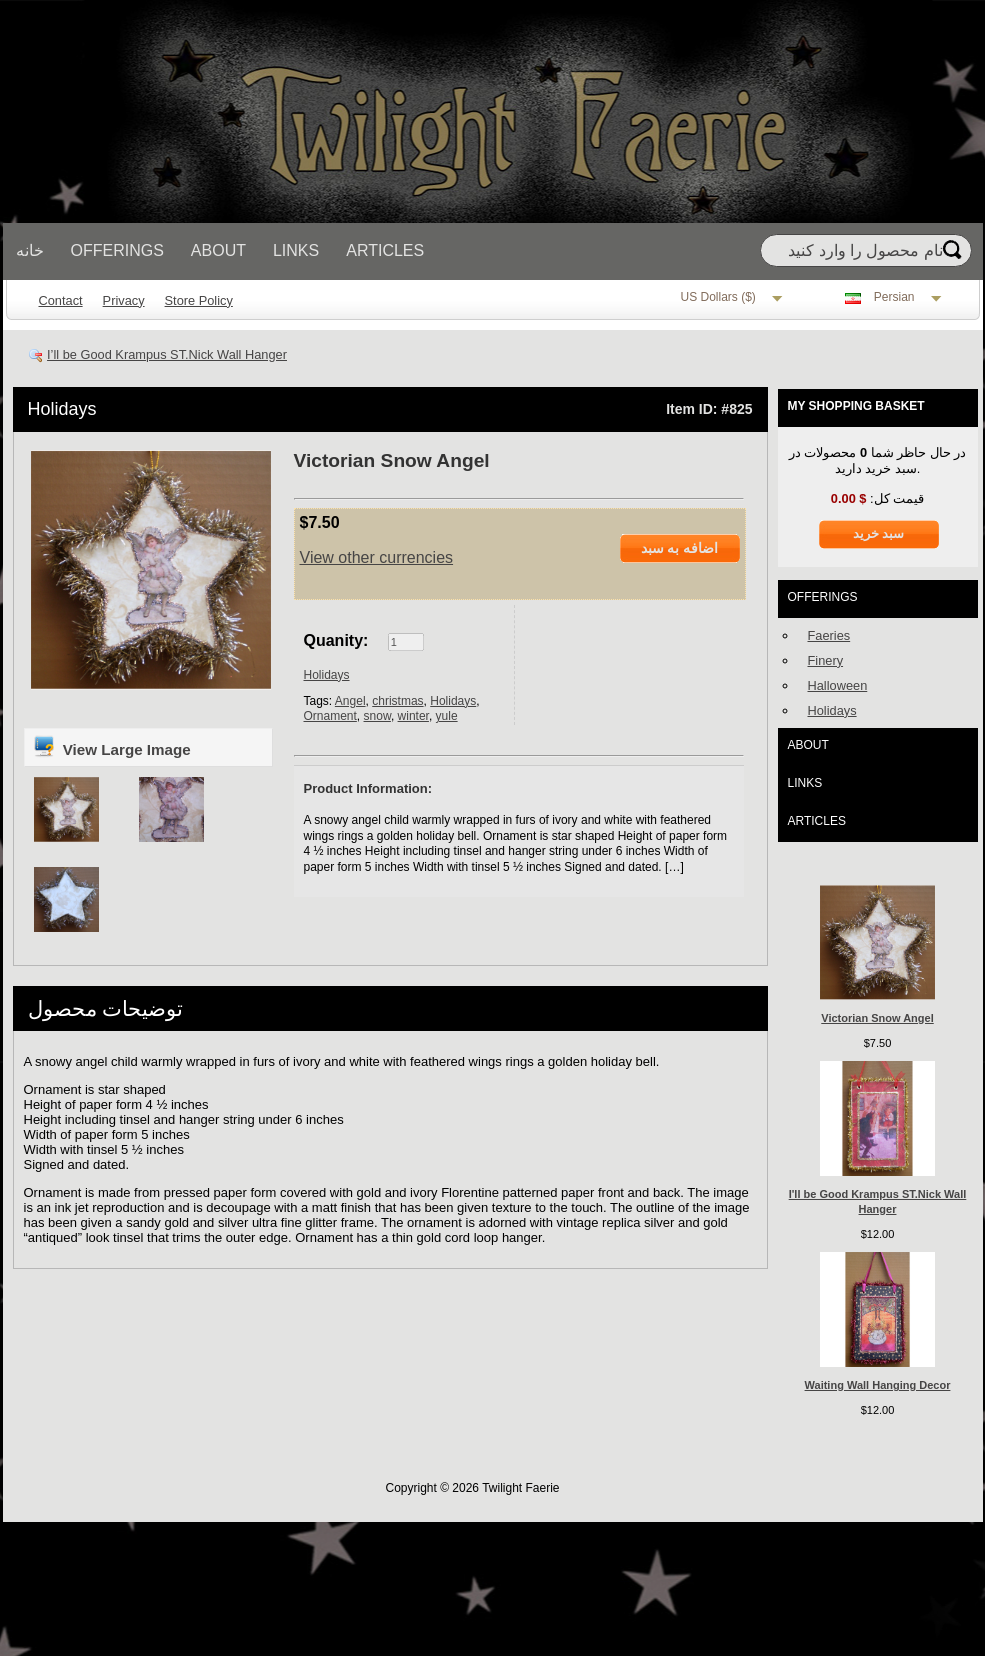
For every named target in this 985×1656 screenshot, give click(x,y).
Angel (350, 701)
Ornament (330, 716)
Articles (385, 250)
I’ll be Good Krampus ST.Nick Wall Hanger (167, 354)
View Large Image (111, 746)
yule (447, 716)
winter (413, 716)
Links (296, 250)
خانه (30, 250)
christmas (397, 701)
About (218, 250)
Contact (61, 300)
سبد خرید (879, 533)
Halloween (838, 685)
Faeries (829, 635)
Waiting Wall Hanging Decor (878, 1385)
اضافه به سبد (680, 548)
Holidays (62, 409)
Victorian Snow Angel (877, 1018)
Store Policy (199, 300)
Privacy (124, 300)
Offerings (117, 250)
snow (377, 716)
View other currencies (377, 557)
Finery (826, 660)
